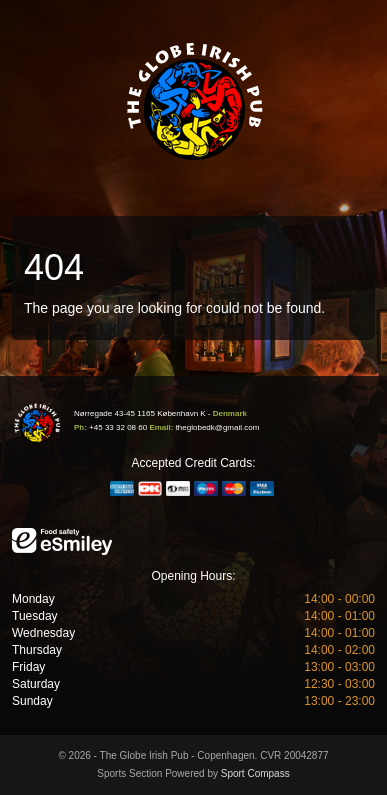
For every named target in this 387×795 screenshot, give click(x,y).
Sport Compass (255, 773)
